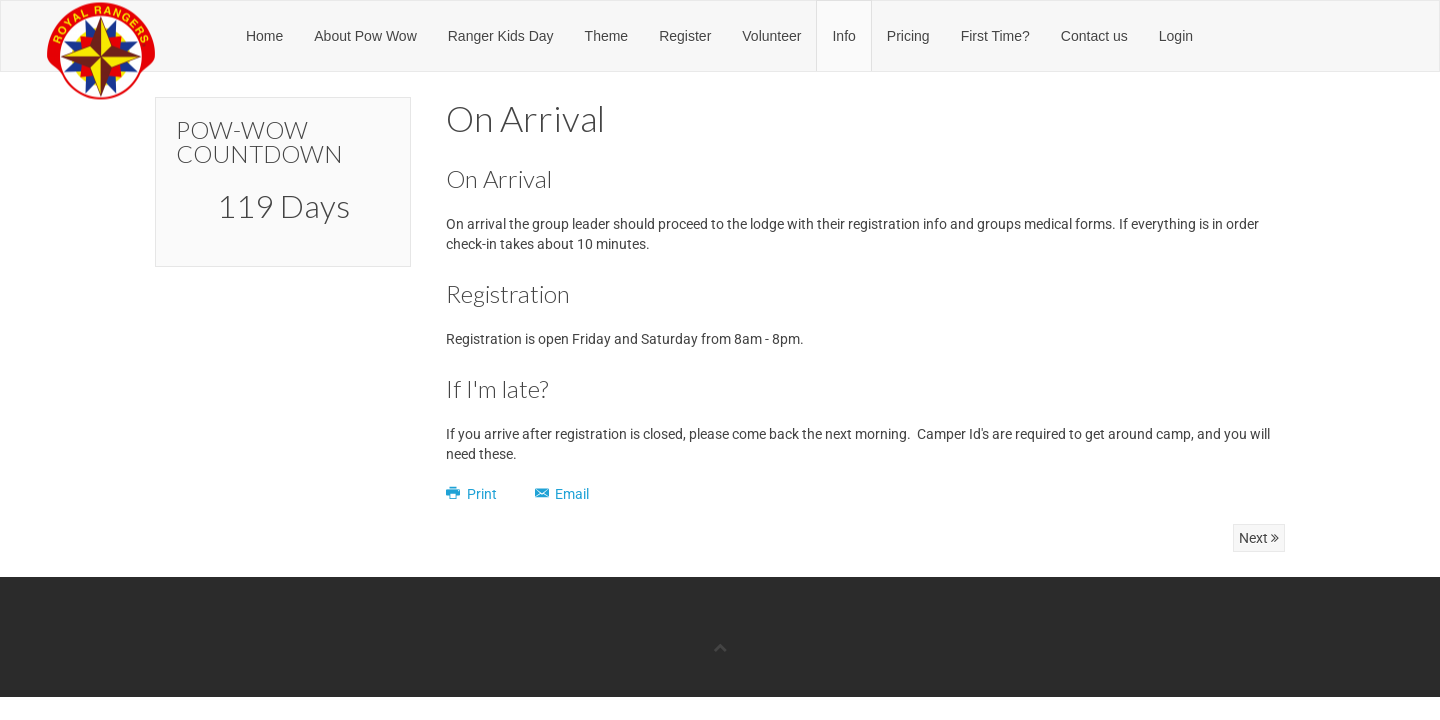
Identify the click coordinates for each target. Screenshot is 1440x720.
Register (685, 36)
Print (473, 494)
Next (1259, 538)
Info (843, 36)
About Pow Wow (365, 36)
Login (1176, 36)
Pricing (908, 36)
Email (562, 494)
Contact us (1094, 36)
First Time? (995, 36)
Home (264, 36)
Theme (607, 36)
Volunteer (771, 36)
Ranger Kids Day (501, 36)
